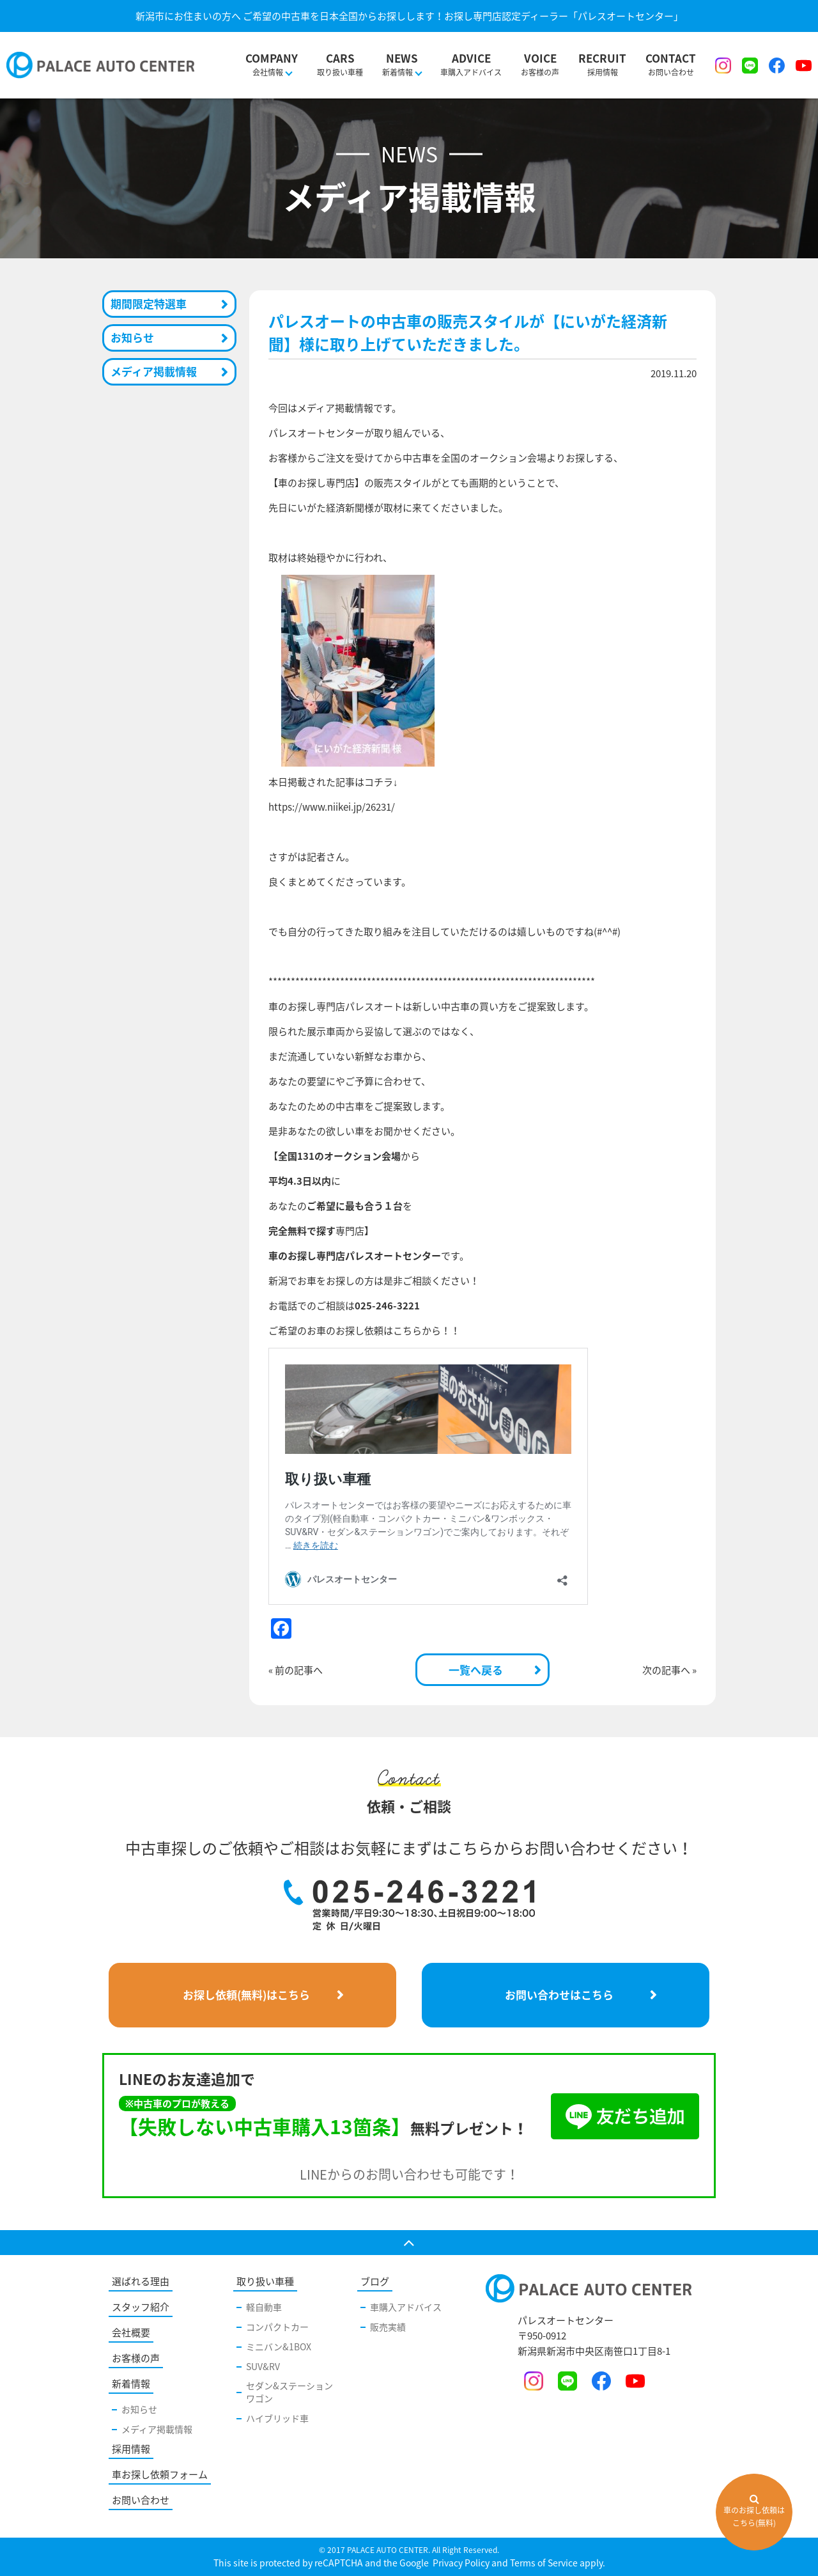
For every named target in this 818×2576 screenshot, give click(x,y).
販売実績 (388, 2326)
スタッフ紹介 (140, 2307)
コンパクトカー (277, 2326)
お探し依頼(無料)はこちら (246, 1994)
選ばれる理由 (140, 2281)
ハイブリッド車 (277, 2418)
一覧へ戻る (476, 1670)
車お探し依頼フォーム (160, 2474)
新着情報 (131, 2384)
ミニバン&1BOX (278, 2346)
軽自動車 (264, 2306)
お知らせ (132, 337)
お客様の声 (540, 58)
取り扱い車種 (340, 58)
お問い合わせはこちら (559, 1994)
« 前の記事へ (295, 1670)
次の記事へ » (669, 1670)
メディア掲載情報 (154, 371)
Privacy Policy (460, 2562)
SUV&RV (263, 2366)
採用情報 (602, 58)
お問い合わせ (670, 58)
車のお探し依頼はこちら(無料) (754, 2511)
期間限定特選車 (149, 303)
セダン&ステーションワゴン (289, 2392)
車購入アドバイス (471, 58)
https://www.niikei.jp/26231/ (331, 807)
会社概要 (131, 2332)
